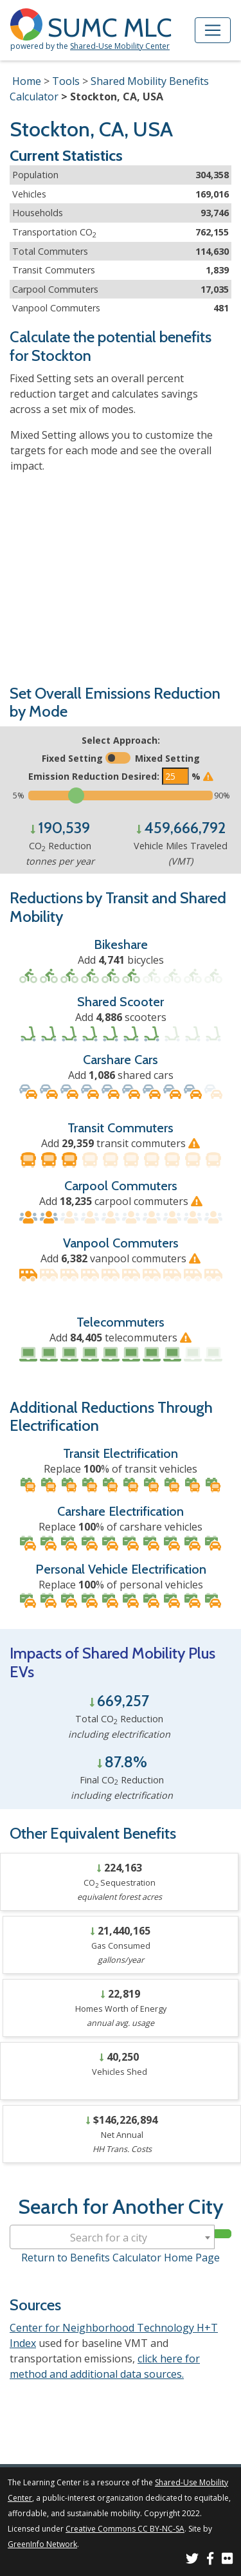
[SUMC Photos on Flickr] (227, 2560)
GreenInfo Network (42, 2544)
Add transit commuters (120, 1143)
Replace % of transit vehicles (120, 1469)
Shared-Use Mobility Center (120, 46)
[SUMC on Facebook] (210, 2560)
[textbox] (112, 2237)
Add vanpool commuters (120, 1258)
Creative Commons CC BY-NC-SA (125, 2528)
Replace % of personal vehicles (121, 1585)
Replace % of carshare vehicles (120, 1527)
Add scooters (120, 1017)
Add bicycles (121, 960)
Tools (66, 81)
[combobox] (112, 2237)
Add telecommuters (120, 1337)
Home (26, 81)
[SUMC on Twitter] (192, 2560)
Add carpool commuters (120, 1201)
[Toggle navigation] (213, 30)
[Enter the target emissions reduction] (175, 776)
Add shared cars (121, 1075)
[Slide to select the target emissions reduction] (120, 795)
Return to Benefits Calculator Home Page (120, 2257)
